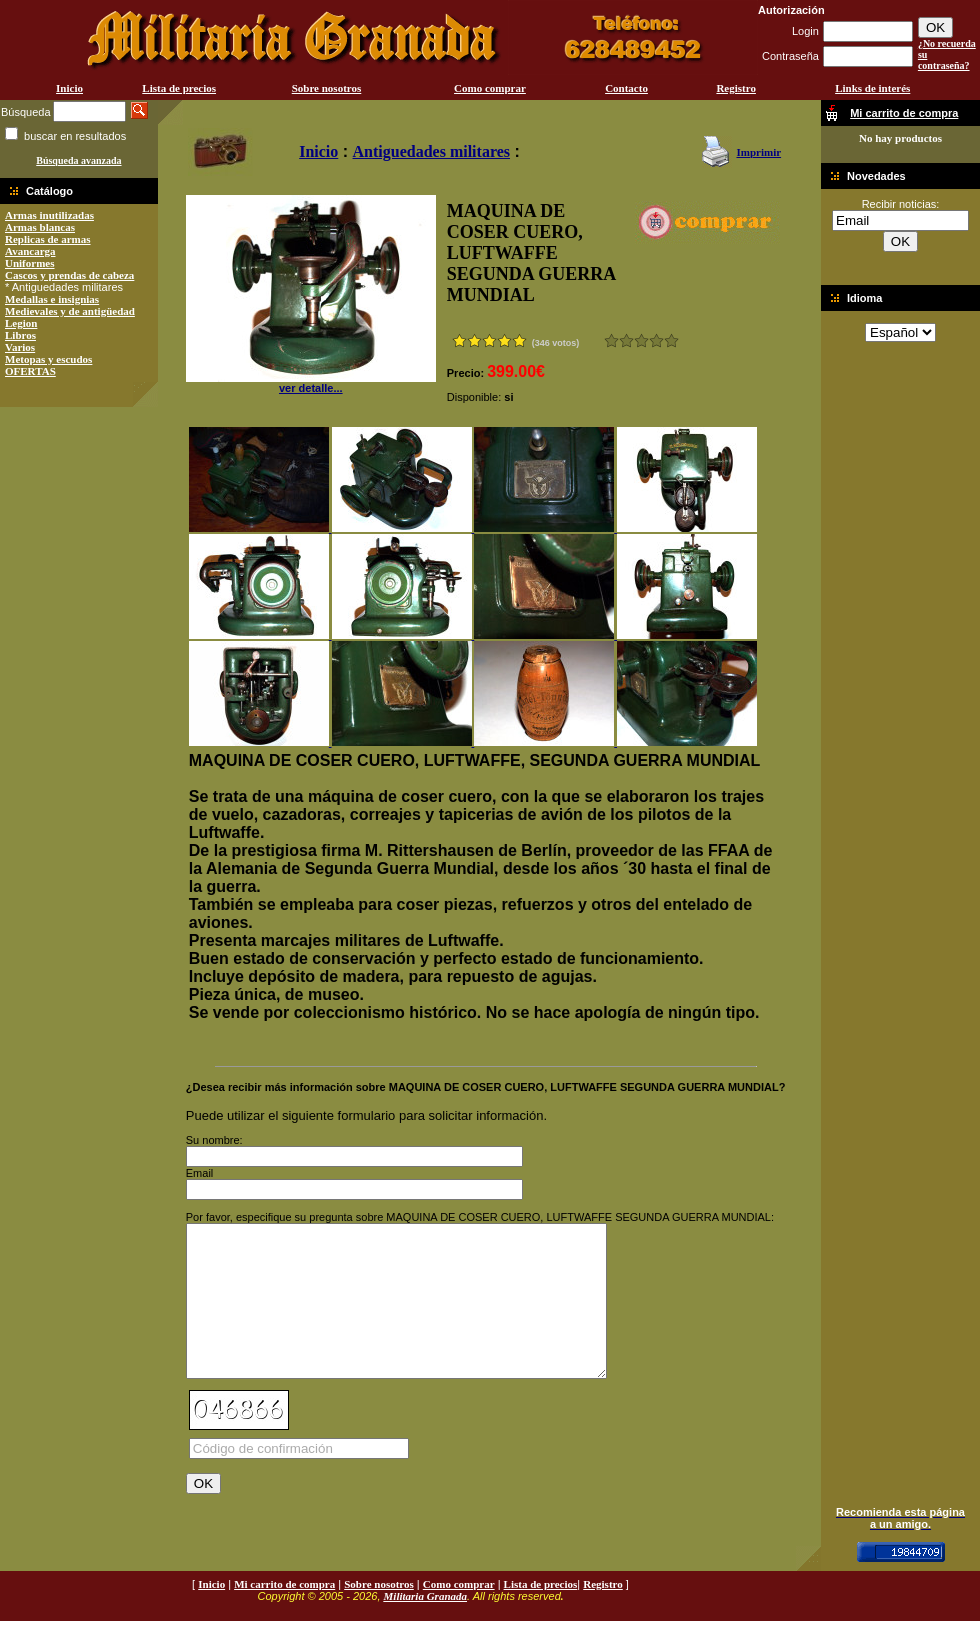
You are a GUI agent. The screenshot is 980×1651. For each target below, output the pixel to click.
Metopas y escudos (48, 359)
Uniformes (30, 263)
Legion (21, 323)
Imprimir (758, 152)
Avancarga (30, 251)
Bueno (641, 340)
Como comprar (490, 88)
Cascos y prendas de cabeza (69, 275)
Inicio (69, 88)
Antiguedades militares (431, 151)
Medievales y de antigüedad (70, 311)
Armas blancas (40, 227)
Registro (736, 88)
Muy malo (611, 340)
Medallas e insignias (52, 299)
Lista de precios (179, 88)
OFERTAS (30, 371)
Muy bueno (656, 340)
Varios (20, 347)
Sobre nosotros (327, 88)
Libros (20, 335)
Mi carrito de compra (284, 1614)
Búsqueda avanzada (78, 160)
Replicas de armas (48, 239)
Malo (626, 340)
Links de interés (872, 88)
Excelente (671, 340)
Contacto (626, 88)
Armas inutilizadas (49, 215)
